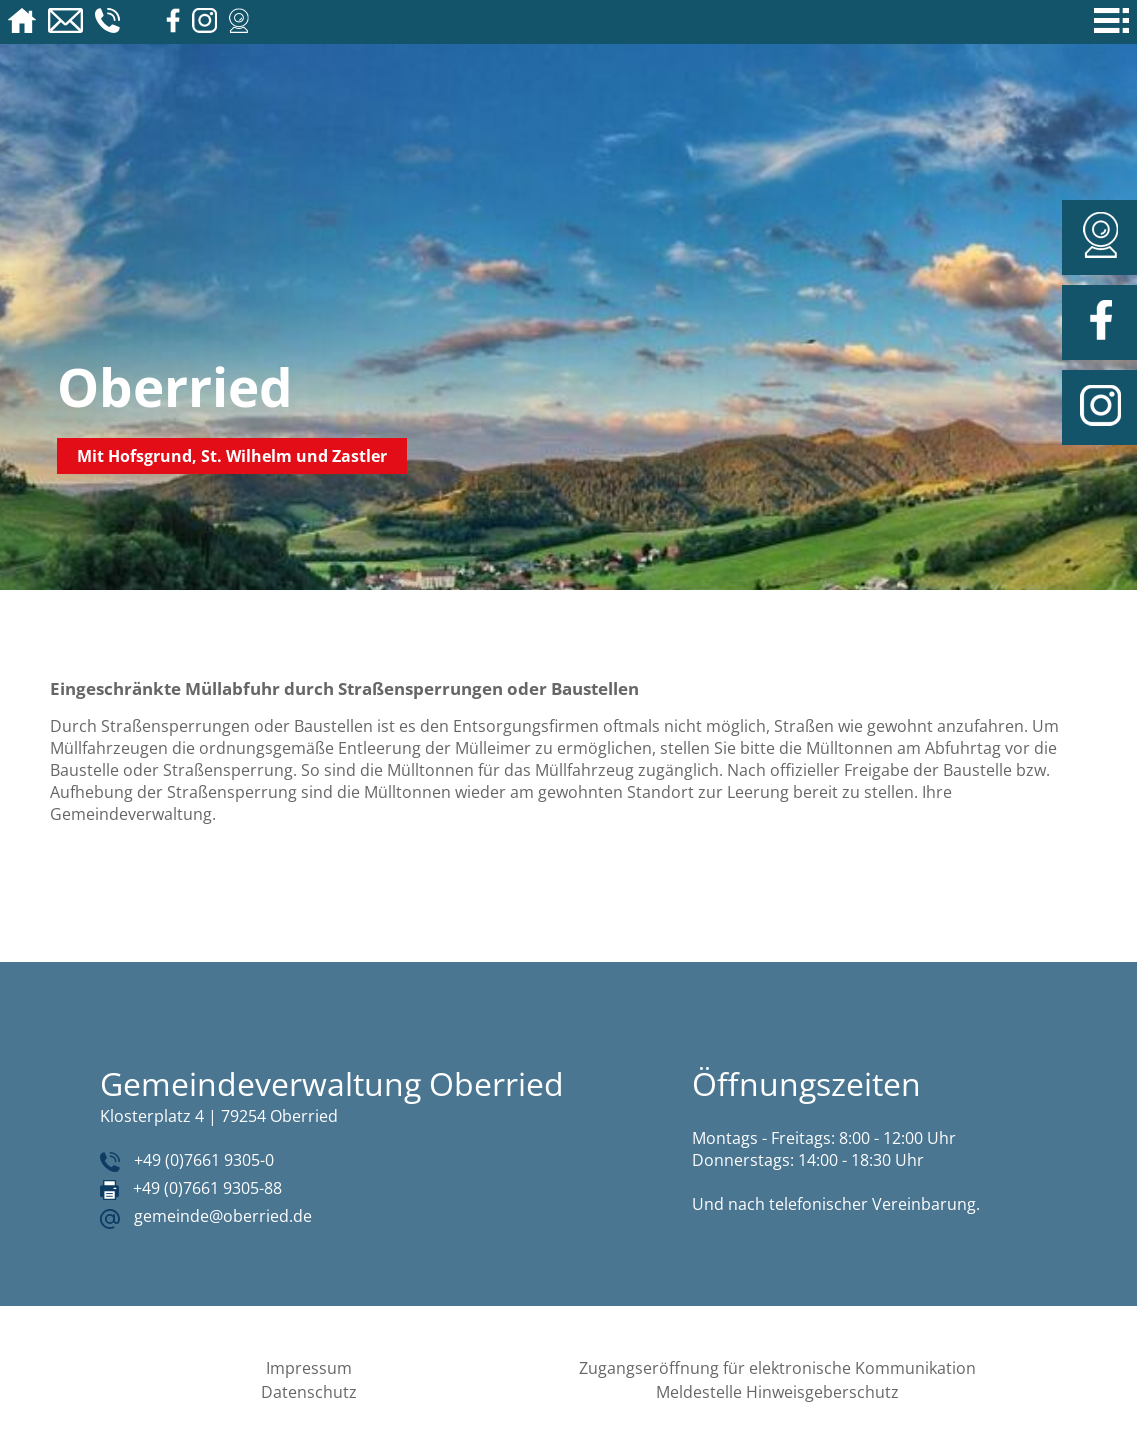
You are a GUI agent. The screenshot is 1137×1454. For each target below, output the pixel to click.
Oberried (175, 386)
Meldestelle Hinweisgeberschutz (777, 1392)
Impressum (309, 1368)
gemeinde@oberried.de (223, 1216)
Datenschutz (309, 1392)
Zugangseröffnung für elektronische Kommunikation (777, 1368)
